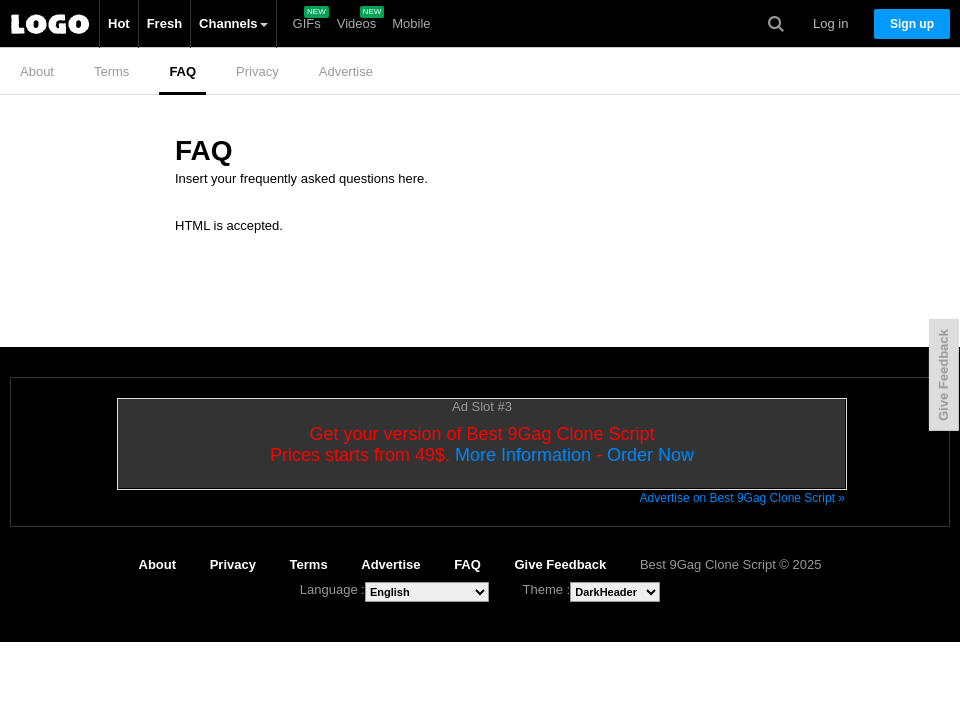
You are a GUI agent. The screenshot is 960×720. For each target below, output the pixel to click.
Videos (357, 23)
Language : (332, 589)
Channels (233, 23)
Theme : (547, 589)
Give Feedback (561, 564)
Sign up (912, 24)
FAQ (182, 71)
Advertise (346, 71)
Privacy (257, 71)
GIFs (307, 23)
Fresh (164, 23)
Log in (830, 23)
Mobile (411, 23)
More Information (523, 455)
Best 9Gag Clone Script (50, 24)
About (37, 71)
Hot (119, 23)
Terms (111, 71)
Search (776, 24)
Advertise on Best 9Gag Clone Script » (742, 498)
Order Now (650, 455)
